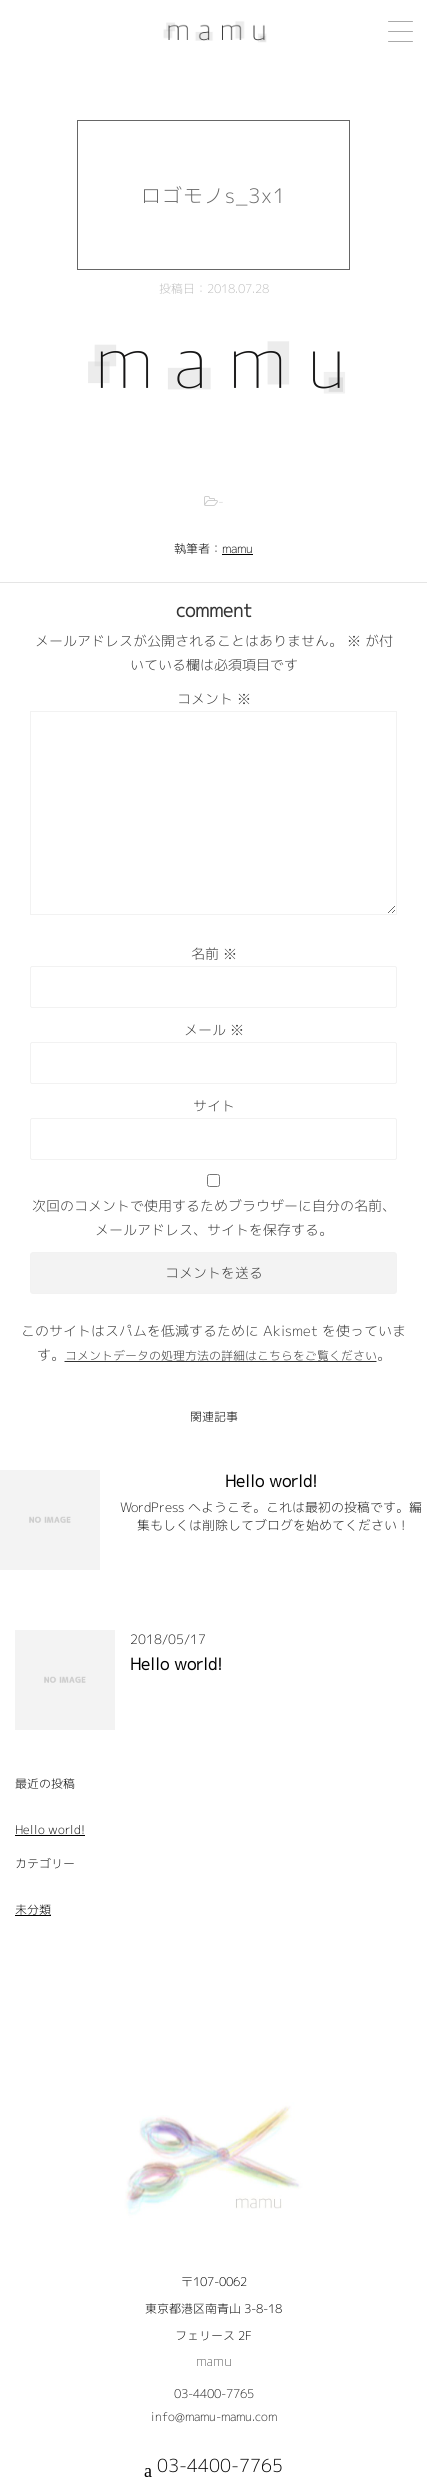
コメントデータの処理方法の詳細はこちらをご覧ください (221, 1355)
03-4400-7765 (214, 2393)
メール (214, 1029)
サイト (214, 1105)
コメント (214, 698)
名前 (214, 953)
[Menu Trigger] (400, 31)
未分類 (33, 1909)
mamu (237, 548)
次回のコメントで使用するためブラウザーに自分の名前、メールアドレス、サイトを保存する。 (214, 1217)
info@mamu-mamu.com (214, 2416)
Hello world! (271, 1481)
